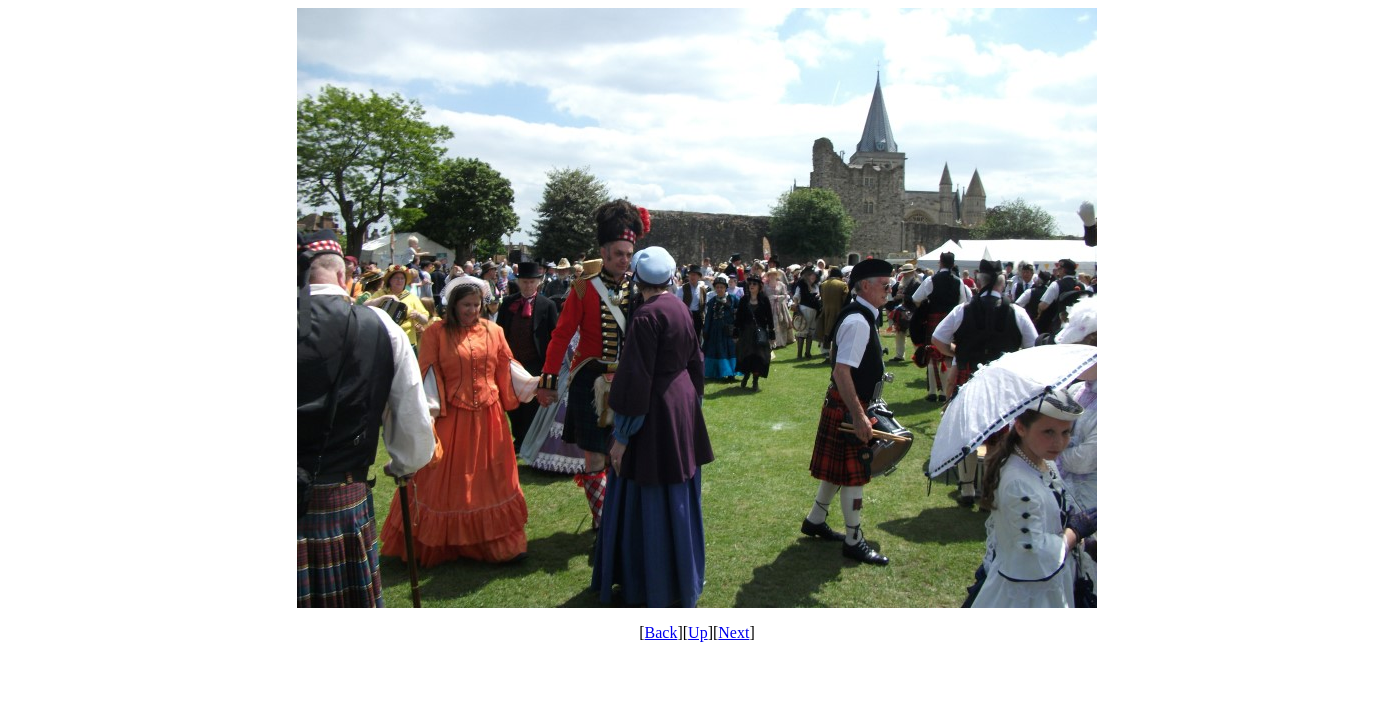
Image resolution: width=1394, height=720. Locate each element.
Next (733, 632)
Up (698, 632)
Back (661, 632)
